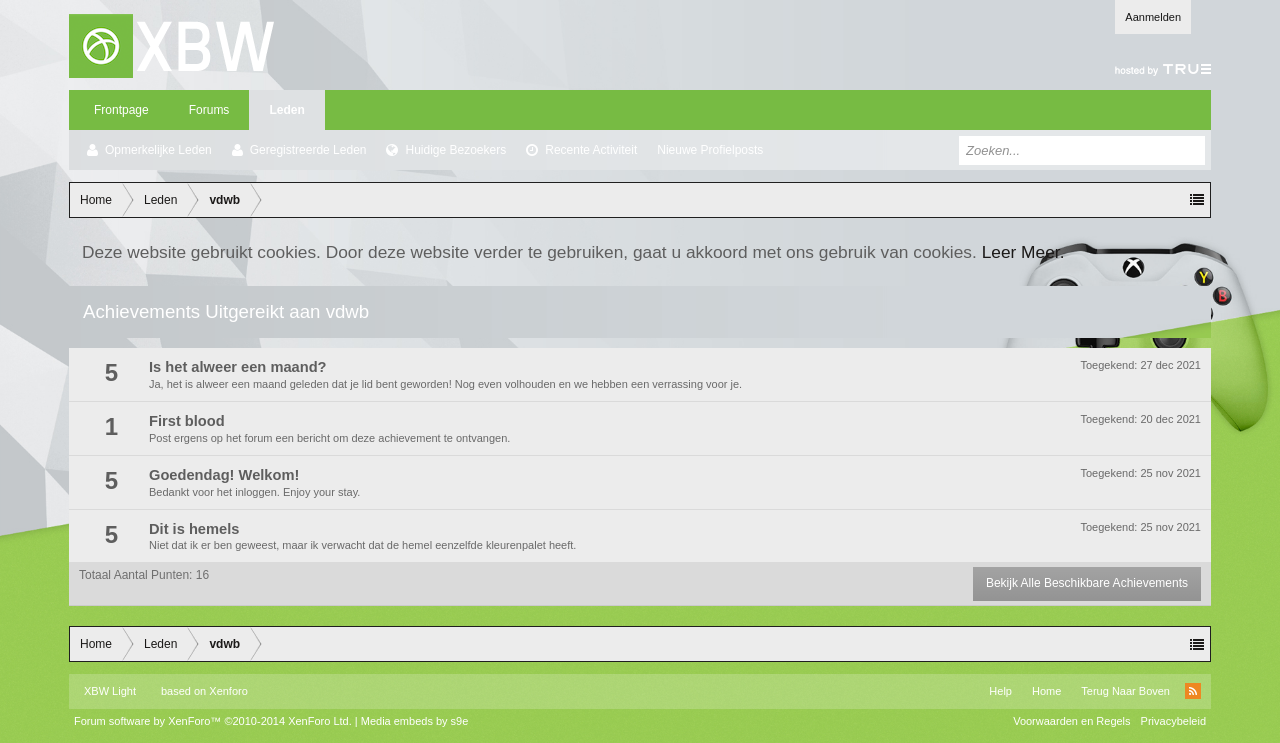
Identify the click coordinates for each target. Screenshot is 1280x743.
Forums (209, 110)
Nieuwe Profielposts (710, 150)
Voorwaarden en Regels (1071, 721)
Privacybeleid (1173, 721)
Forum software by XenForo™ (213, 721)
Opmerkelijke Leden (158, 150)
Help (1000, 691)
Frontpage (121, 110)
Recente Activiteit (591, 150)
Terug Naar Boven (1125, 691)
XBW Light (110, 691)
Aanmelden (1153, 17)
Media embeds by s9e (415, 721)
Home (1046, 691)
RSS (1193, 691)
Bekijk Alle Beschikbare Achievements (1087, 583)
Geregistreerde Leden (308, 150)
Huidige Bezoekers (455, 150)
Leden (286, 110)
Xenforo (228, 691)
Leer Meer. (1023, 252)
